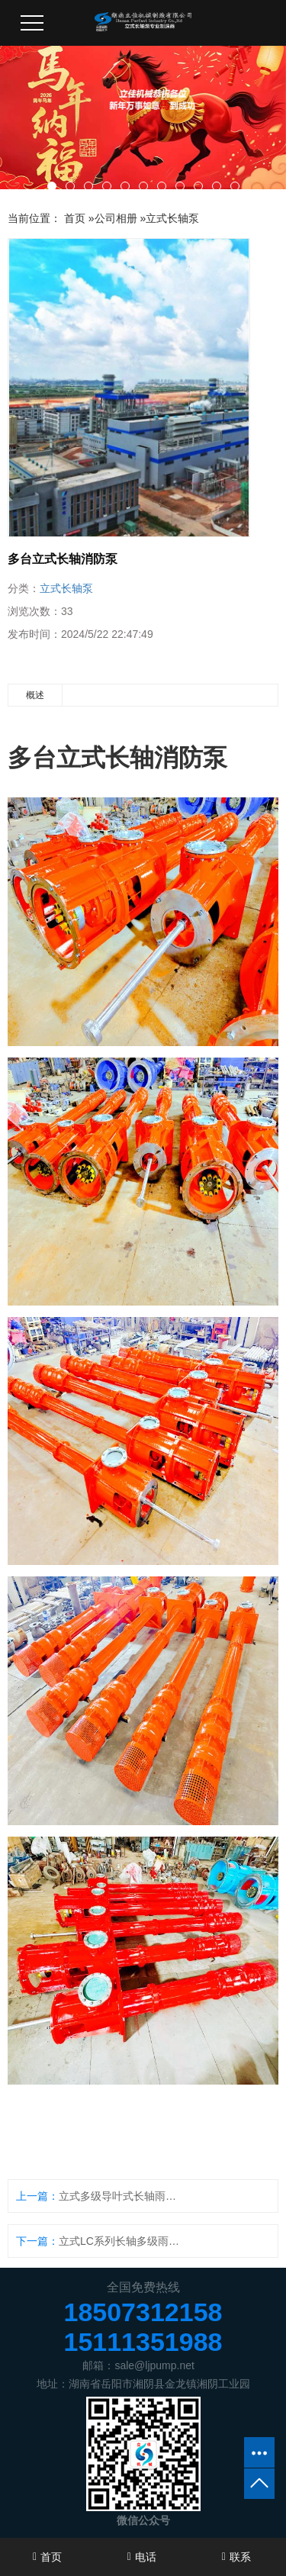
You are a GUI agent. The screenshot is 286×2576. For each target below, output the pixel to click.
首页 (74, 218)
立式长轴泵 (172, 218)
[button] (51, 186)
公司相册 (116, 218)
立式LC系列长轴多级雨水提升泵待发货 (122, 2241)
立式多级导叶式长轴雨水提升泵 (122, 2196)
